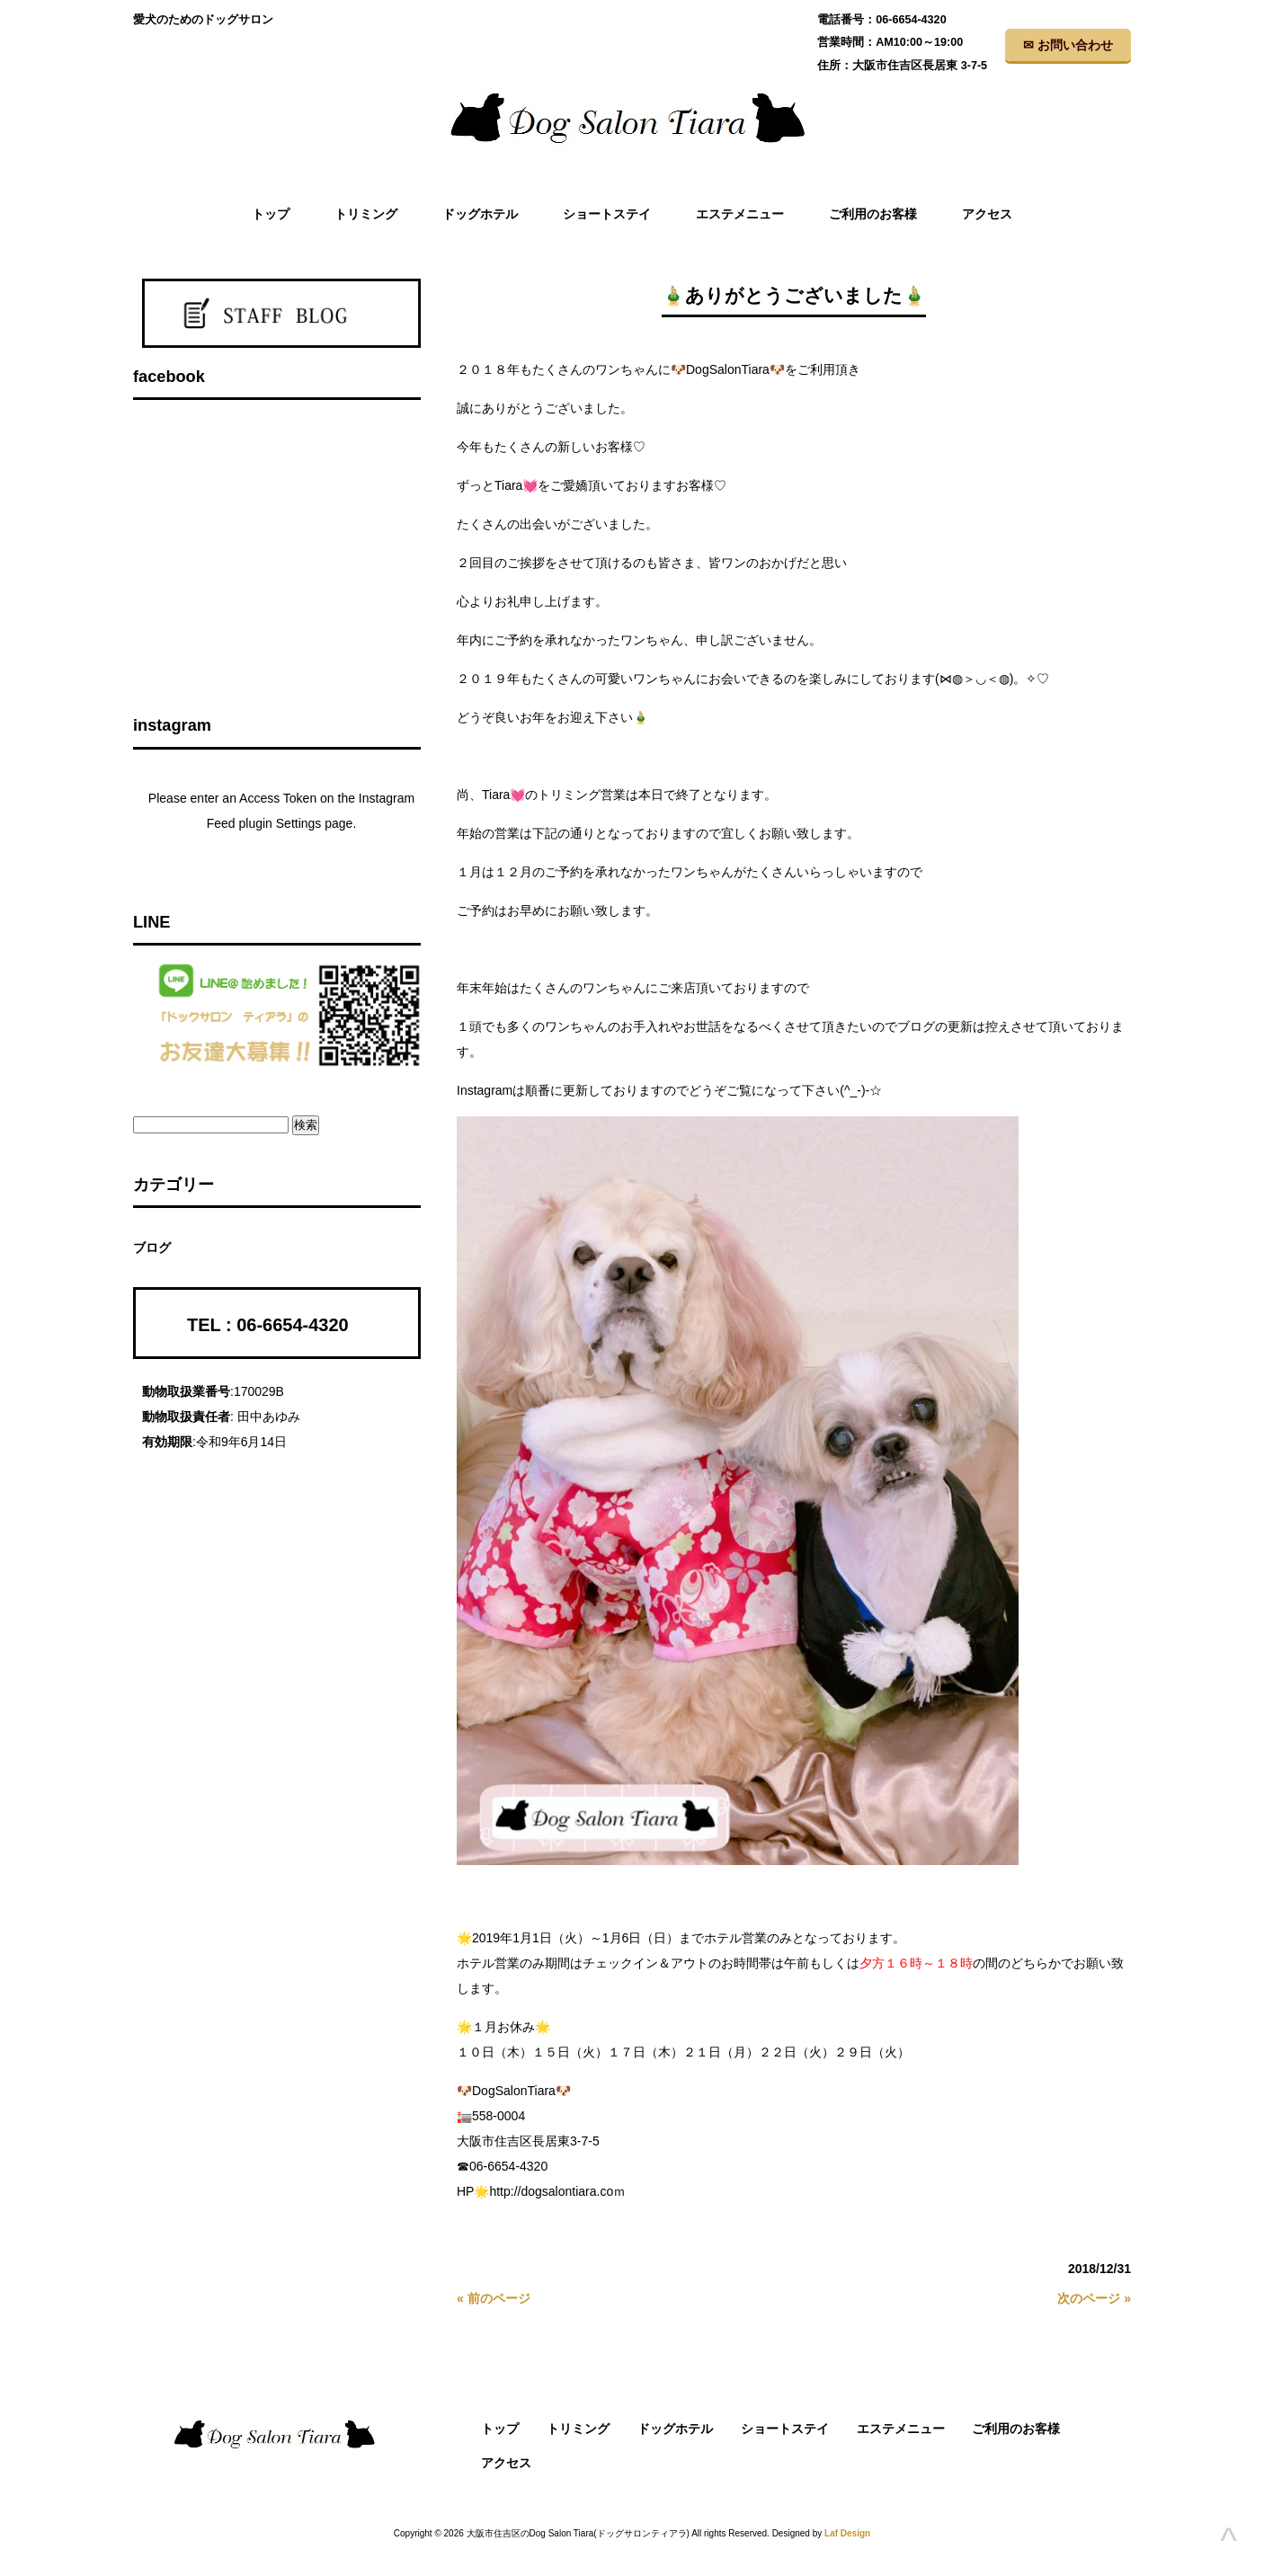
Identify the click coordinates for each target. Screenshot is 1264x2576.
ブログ (152, 1247)
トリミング (578, 2428)
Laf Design (847, 2533)
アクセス (506, 2463)
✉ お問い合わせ (1068, 45)
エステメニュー (901, 2428)
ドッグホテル (675, 2428)
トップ (500, 2428)
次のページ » (1094, 2298)
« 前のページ (493, 2298)
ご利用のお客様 (1016, 2428)
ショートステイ (785, 2428)
